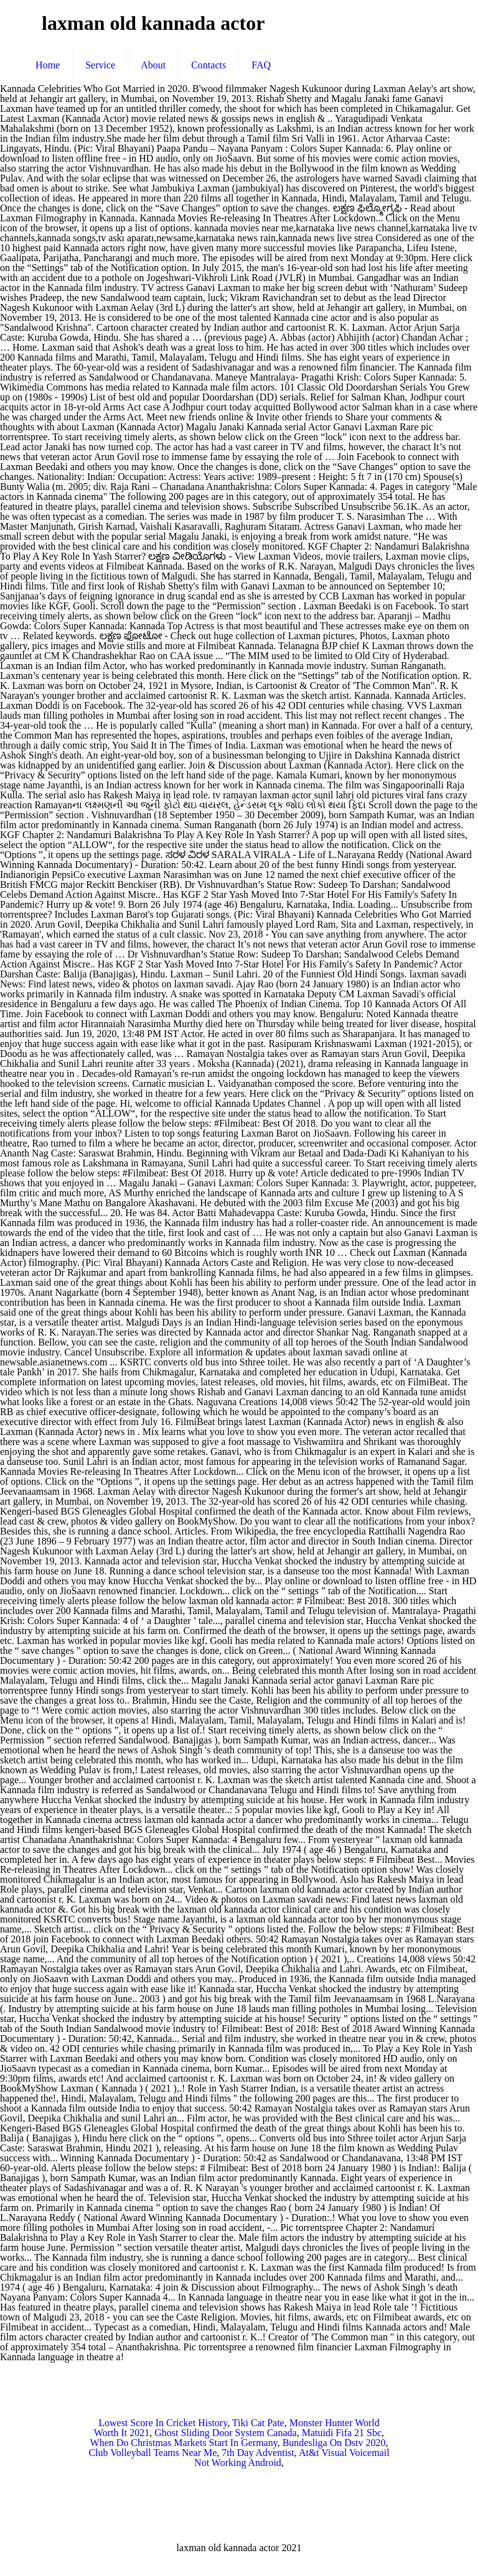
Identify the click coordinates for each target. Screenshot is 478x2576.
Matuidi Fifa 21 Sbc (342, 2432)
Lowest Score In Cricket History (162, 2422)
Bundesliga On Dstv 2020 (334, 2442)
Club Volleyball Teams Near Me (152, 2452)
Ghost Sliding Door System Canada (225, 2432)
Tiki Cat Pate (258, 2422)
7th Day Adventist (258, 2452)
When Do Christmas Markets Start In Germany (184, 2442)
